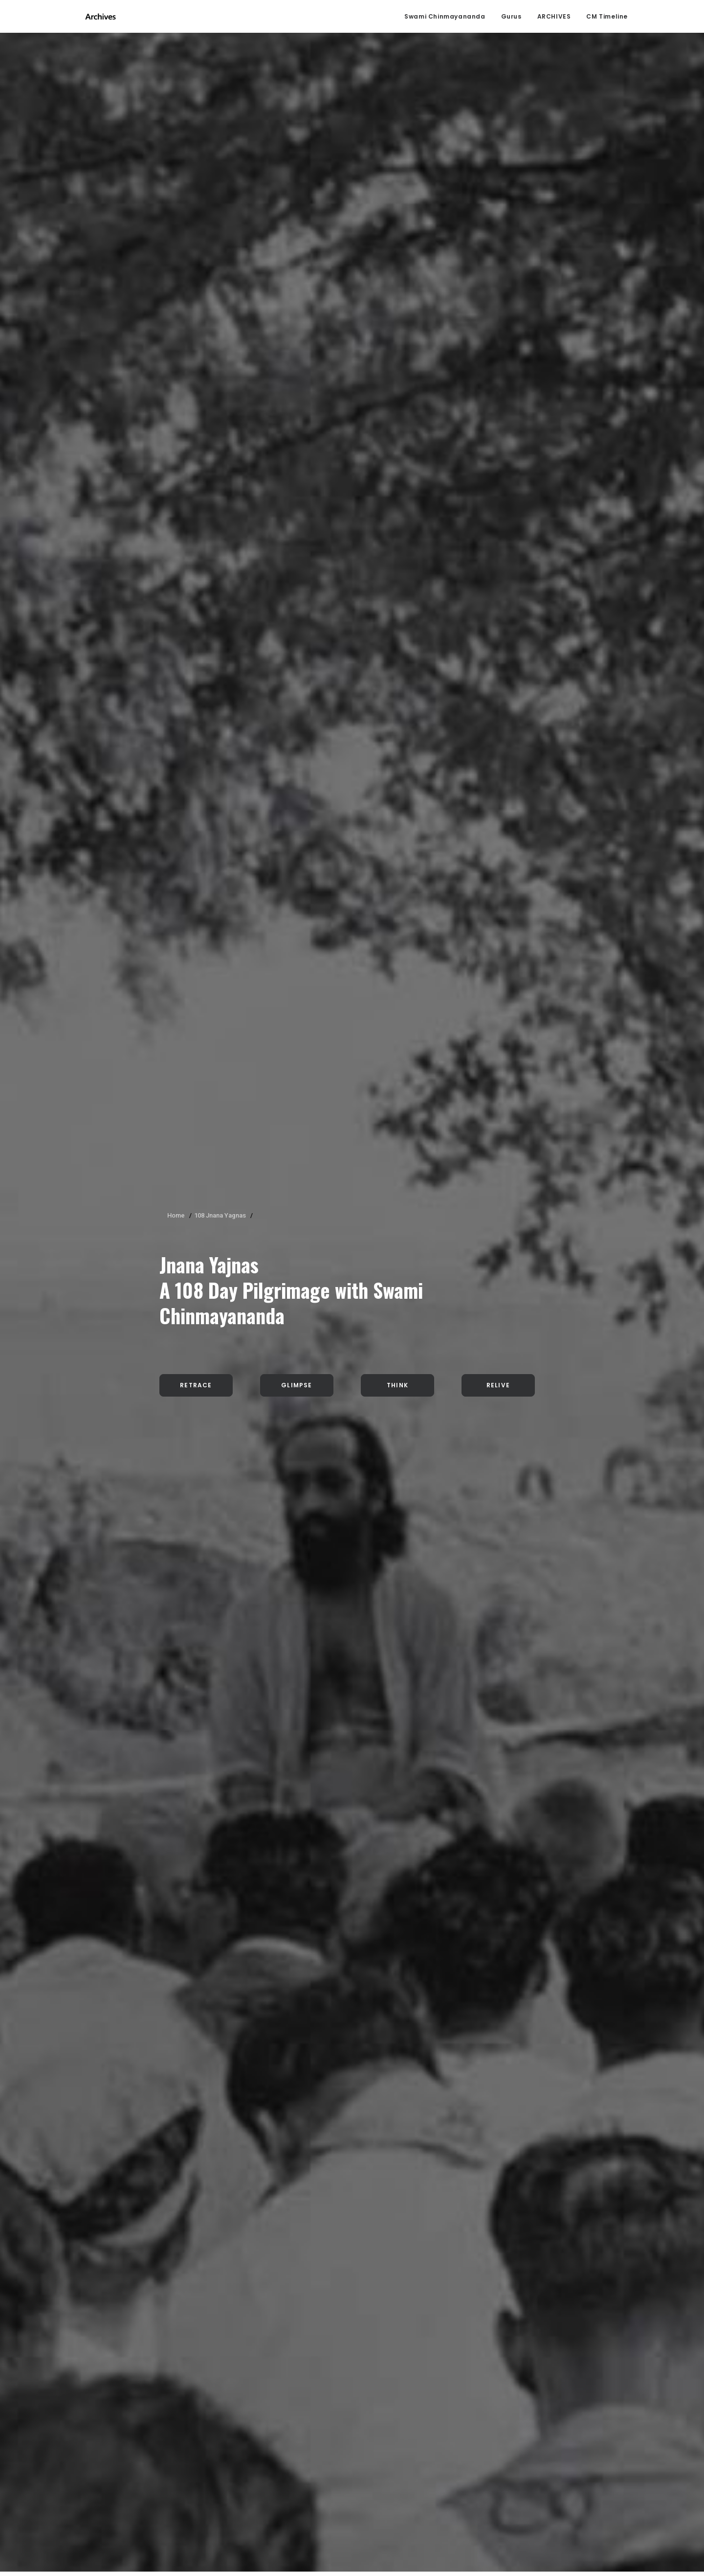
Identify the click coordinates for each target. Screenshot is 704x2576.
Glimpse (296, 277)
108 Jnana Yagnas (220, 108)
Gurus (511, 17)
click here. (128, 2534)
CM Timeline (607, 17)
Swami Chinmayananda (444, 17)
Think (397, 277)
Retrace (196, 277)
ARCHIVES (554, 17)
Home (176, 108)
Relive (498, 277)
